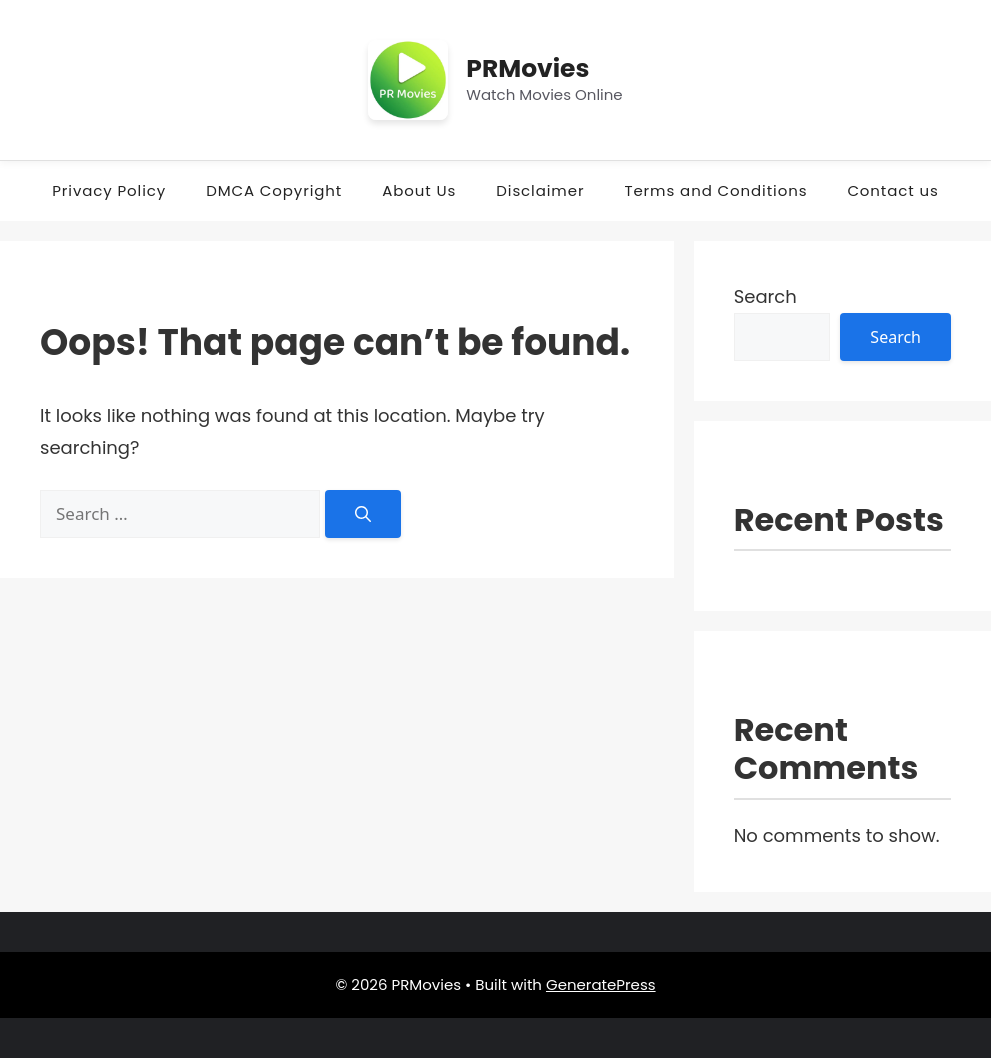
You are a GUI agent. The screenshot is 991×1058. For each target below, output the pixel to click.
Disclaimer (540, 190)
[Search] (363, 514)
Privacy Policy (109, 190)
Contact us (892, 190)
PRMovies (527, 68)
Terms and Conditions (715, 190)
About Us (419, 190)
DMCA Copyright (274, 190)
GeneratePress (601, 984)
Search (765, 296)
